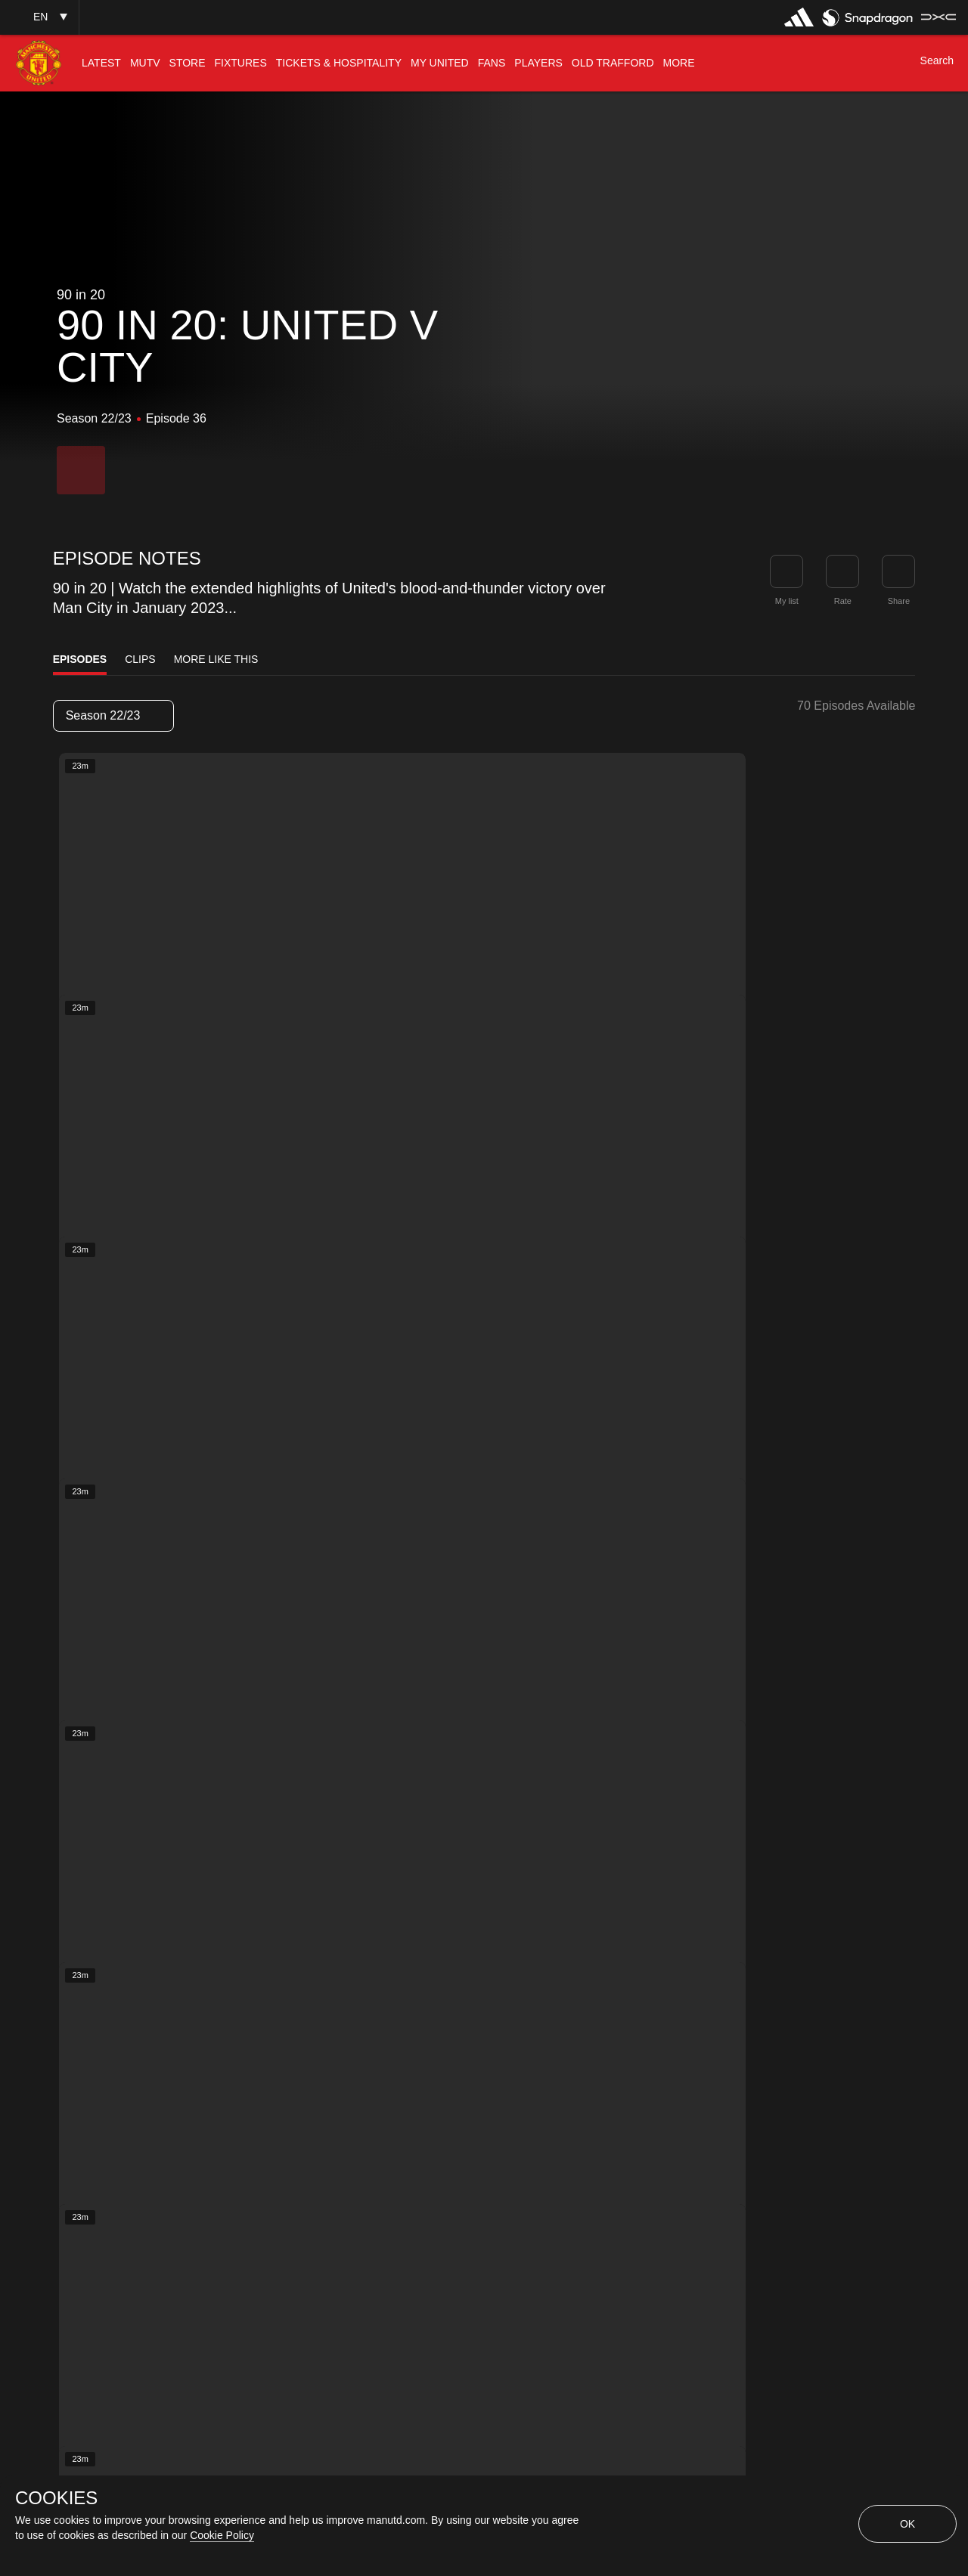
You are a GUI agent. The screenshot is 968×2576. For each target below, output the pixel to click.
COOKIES (56, 2498)
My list (787, 600)
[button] (39, 17)
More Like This (216, 659)
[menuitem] (101, 63)
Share (899, 600)
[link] (898, 571)
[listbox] (113, 716)
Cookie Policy (222, 2535)
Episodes (80, 659)
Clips (140, 659)
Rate (843, 600)
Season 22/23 (113, 715)
